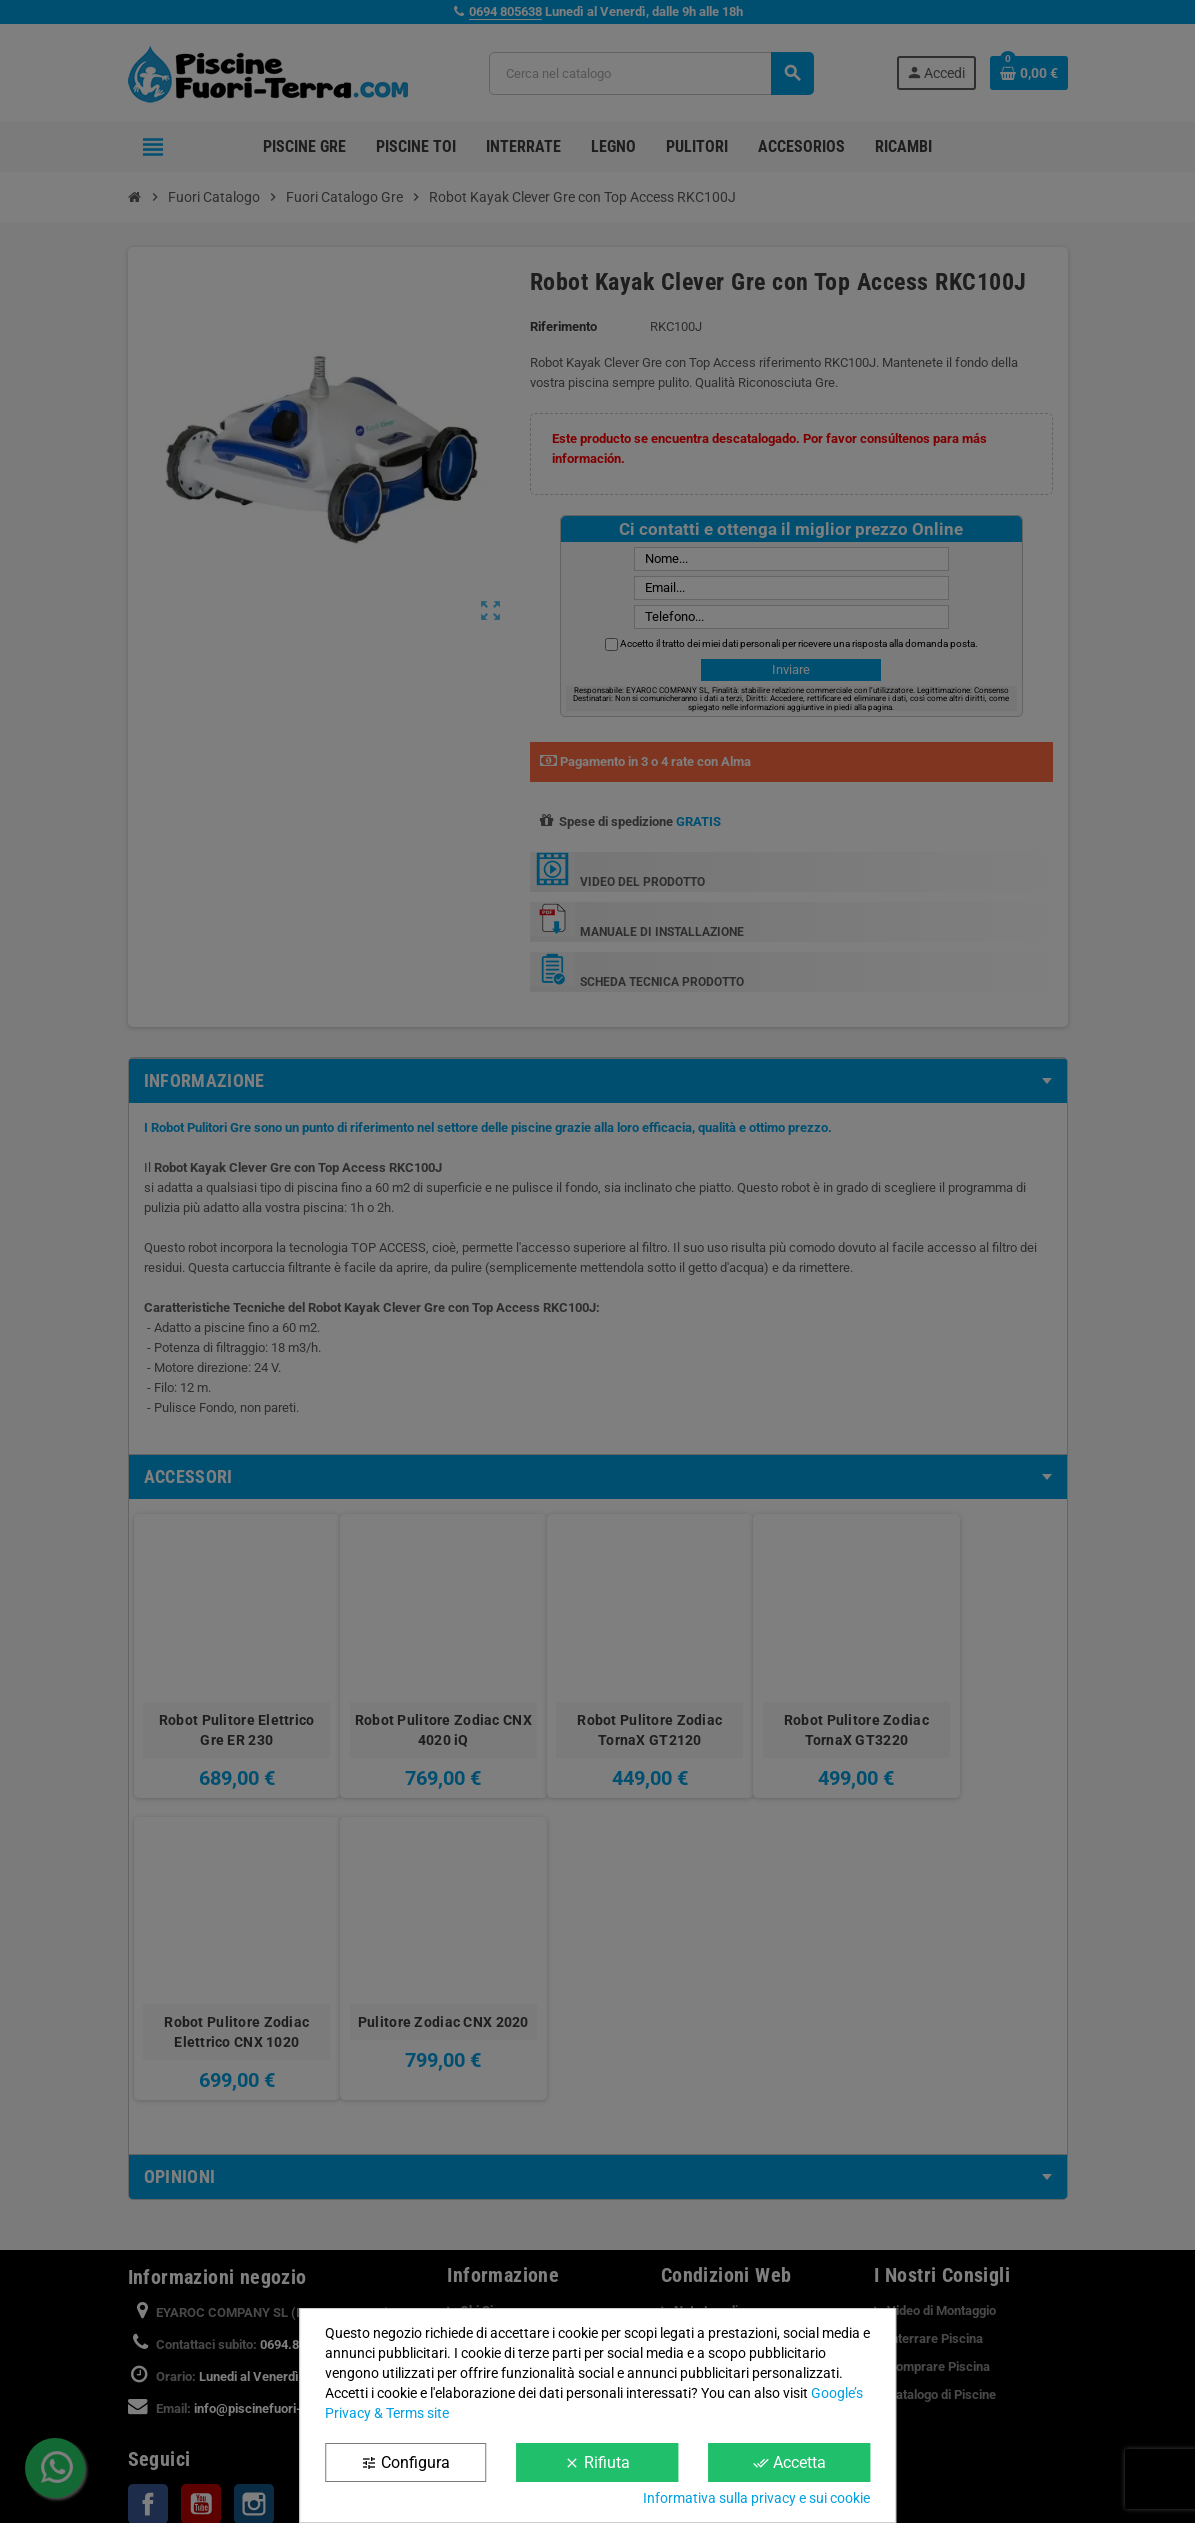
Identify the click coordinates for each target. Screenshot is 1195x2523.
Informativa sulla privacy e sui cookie (756, 2498)
